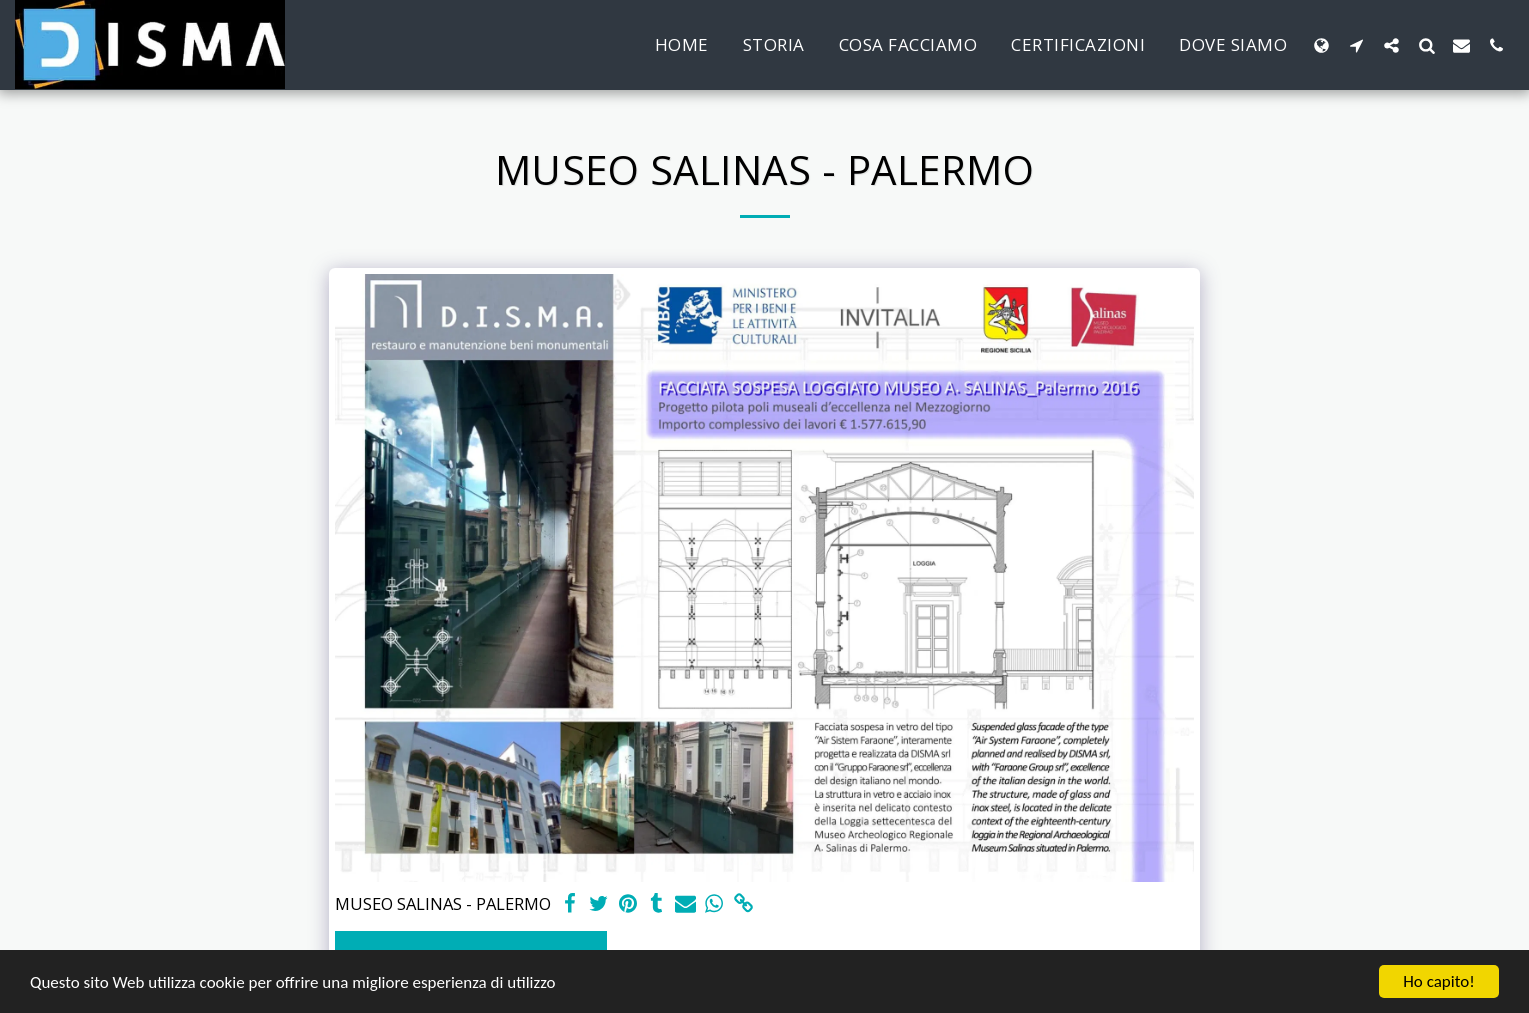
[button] (1356, 45)
